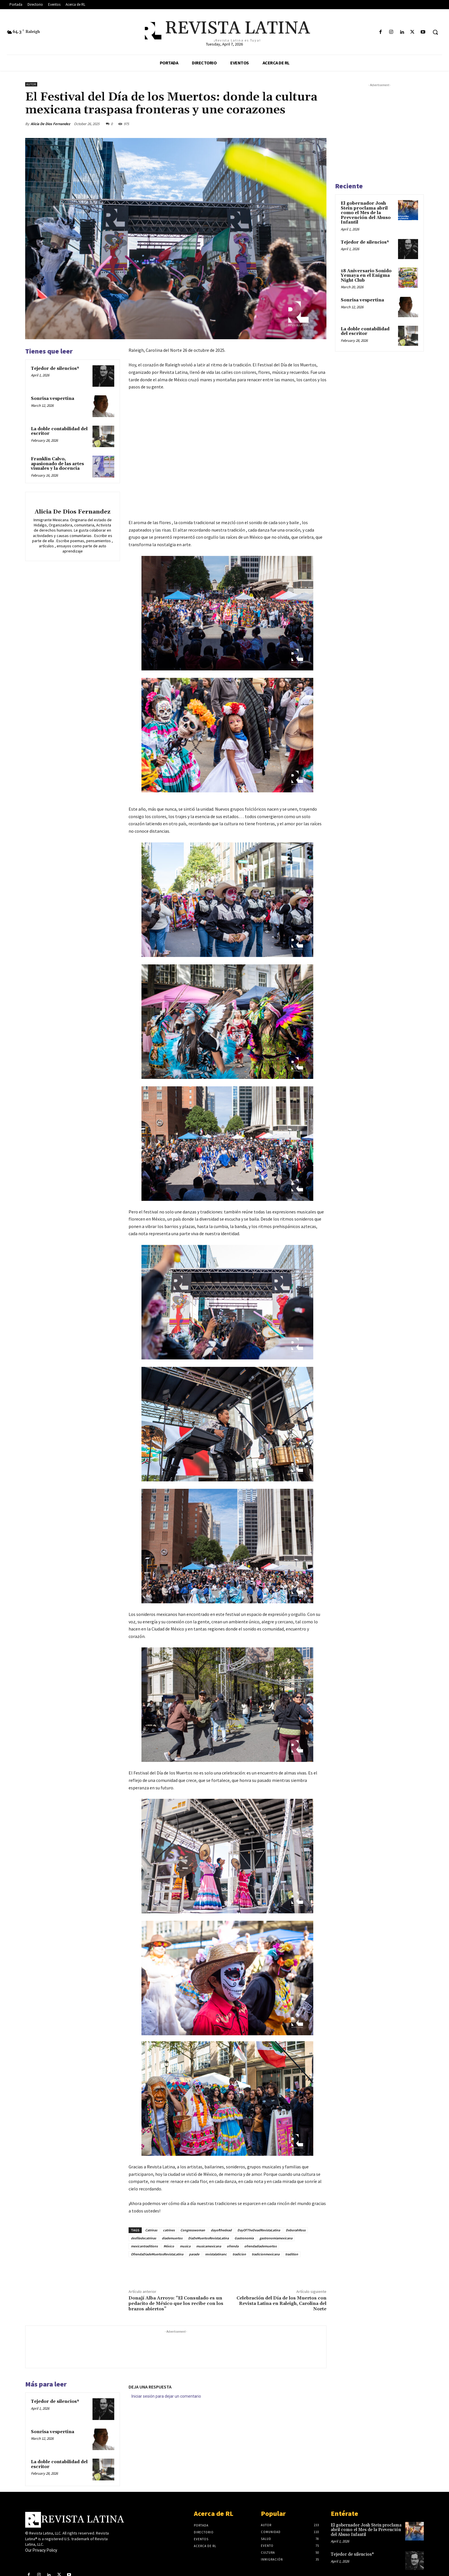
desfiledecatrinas (143, 2238)
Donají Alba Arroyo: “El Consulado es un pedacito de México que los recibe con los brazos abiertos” (176, 2303)
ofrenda (233, 2246)
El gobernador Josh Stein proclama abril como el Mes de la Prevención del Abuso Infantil (366, 213)
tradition (291, 2254)
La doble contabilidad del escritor (59, 431)
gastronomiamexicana (275, 2238)
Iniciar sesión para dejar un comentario (166, 2396)
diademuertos (172, 2238)
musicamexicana (208, 2246)
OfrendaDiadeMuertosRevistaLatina (157, 2254)
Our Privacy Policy (41, 2550)
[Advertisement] (176, 2347)
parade (194, 2254)
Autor (31, 84)
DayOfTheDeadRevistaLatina (258, 2230)
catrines (169, 2230)
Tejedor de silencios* (55, 368)
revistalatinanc (216, 2254)
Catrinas (151, 2230)
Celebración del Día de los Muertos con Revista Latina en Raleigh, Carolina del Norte (281, 2303)
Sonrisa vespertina (52, 398)
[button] (435, 32)
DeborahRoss (296, 2230)
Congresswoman (192, 2230)
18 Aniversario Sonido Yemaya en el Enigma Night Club (366, 275)
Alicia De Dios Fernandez (50, 123)
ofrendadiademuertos (260, 2246)
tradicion (239, 2254)
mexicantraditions (144, 2246)
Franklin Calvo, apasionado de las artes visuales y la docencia (57, 463)
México (169, 2246)
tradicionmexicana (265, 2254)
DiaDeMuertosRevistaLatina (208, 2238)
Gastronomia (244, 2238)
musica (185, 2246)
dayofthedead (221, 2230)
